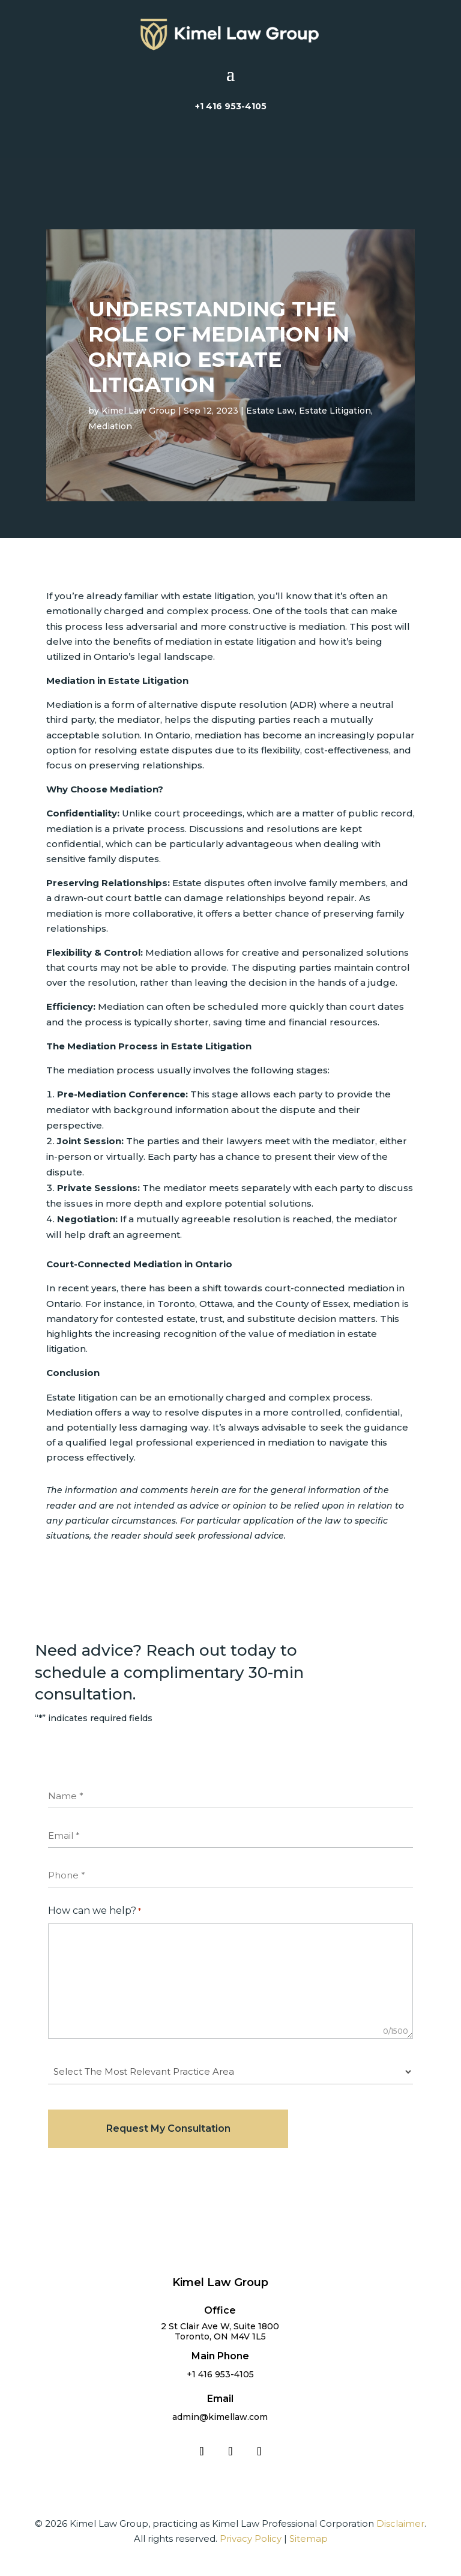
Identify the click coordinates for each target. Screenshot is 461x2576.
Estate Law (270, 410)
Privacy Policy (251, 2538)
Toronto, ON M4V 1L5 (220, 2336)
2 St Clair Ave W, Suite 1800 (220, 2326)
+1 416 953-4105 (231, 106)
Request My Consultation (168, 2128)
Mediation (110, 426)
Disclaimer (400, 2523)
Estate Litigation (335, 410)
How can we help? (94, 1911)
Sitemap (308, 2538)
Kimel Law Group (138, 410)
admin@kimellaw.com (220, 2417)
